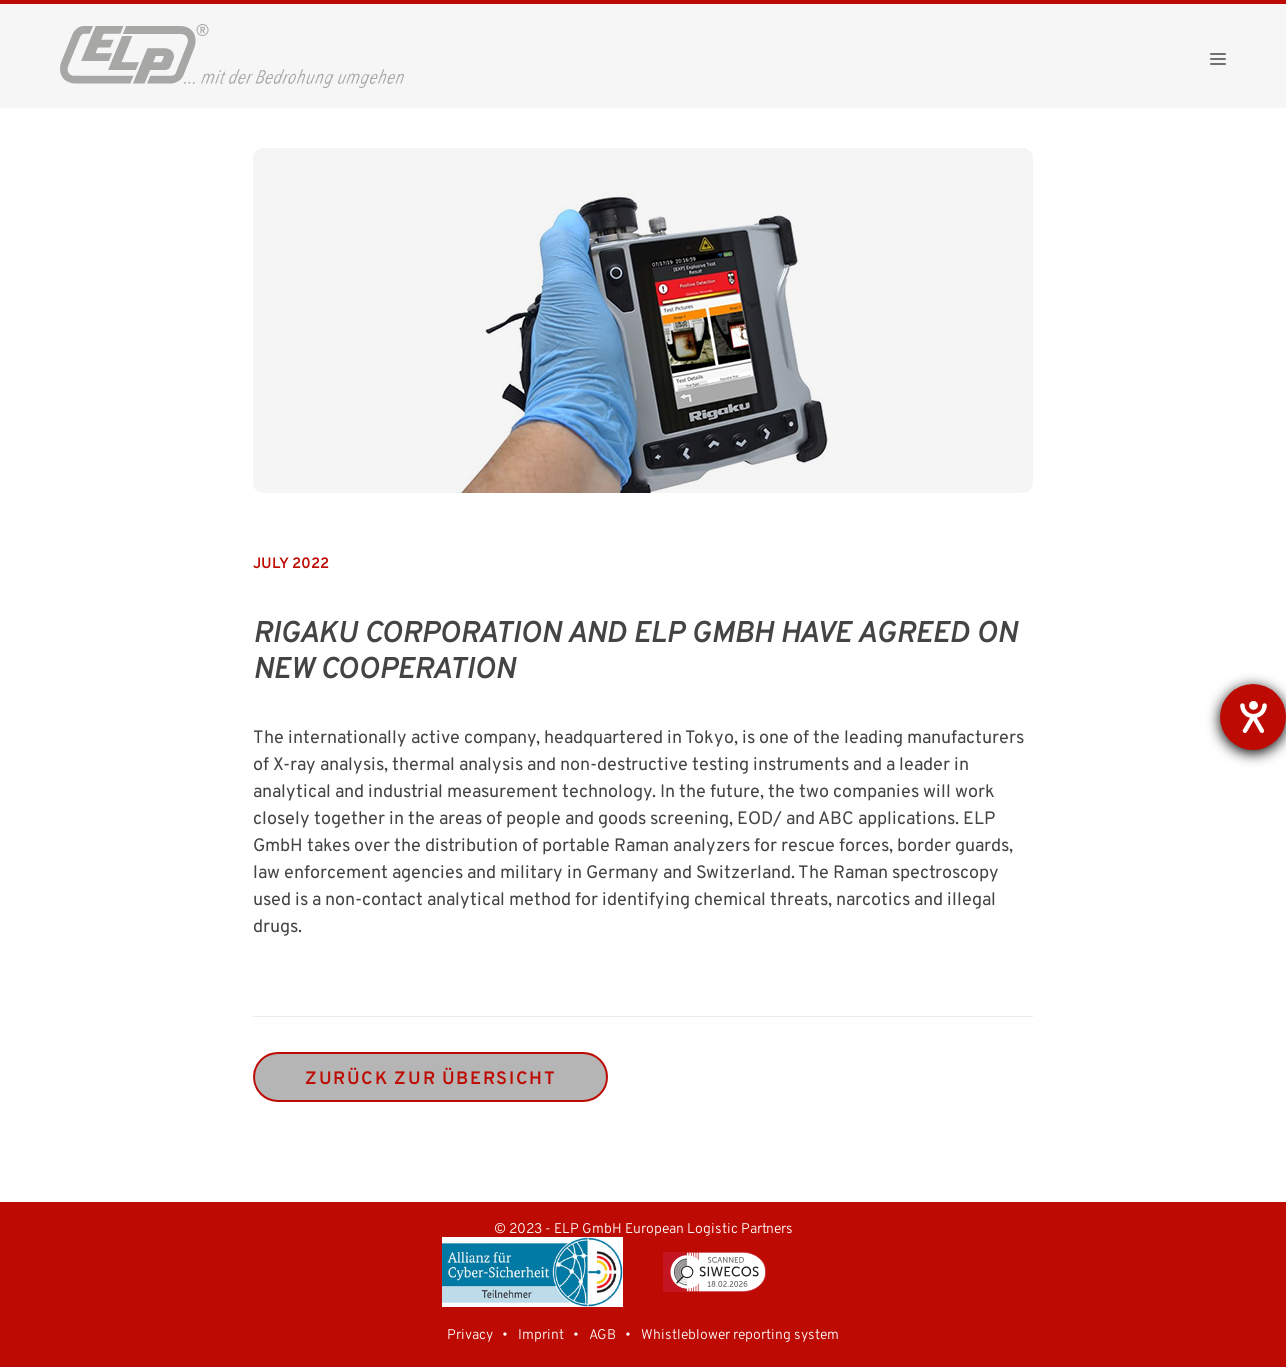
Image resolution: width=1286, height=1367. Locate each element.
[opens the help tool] (1253, 717)
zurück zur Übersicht (430, 1079)
